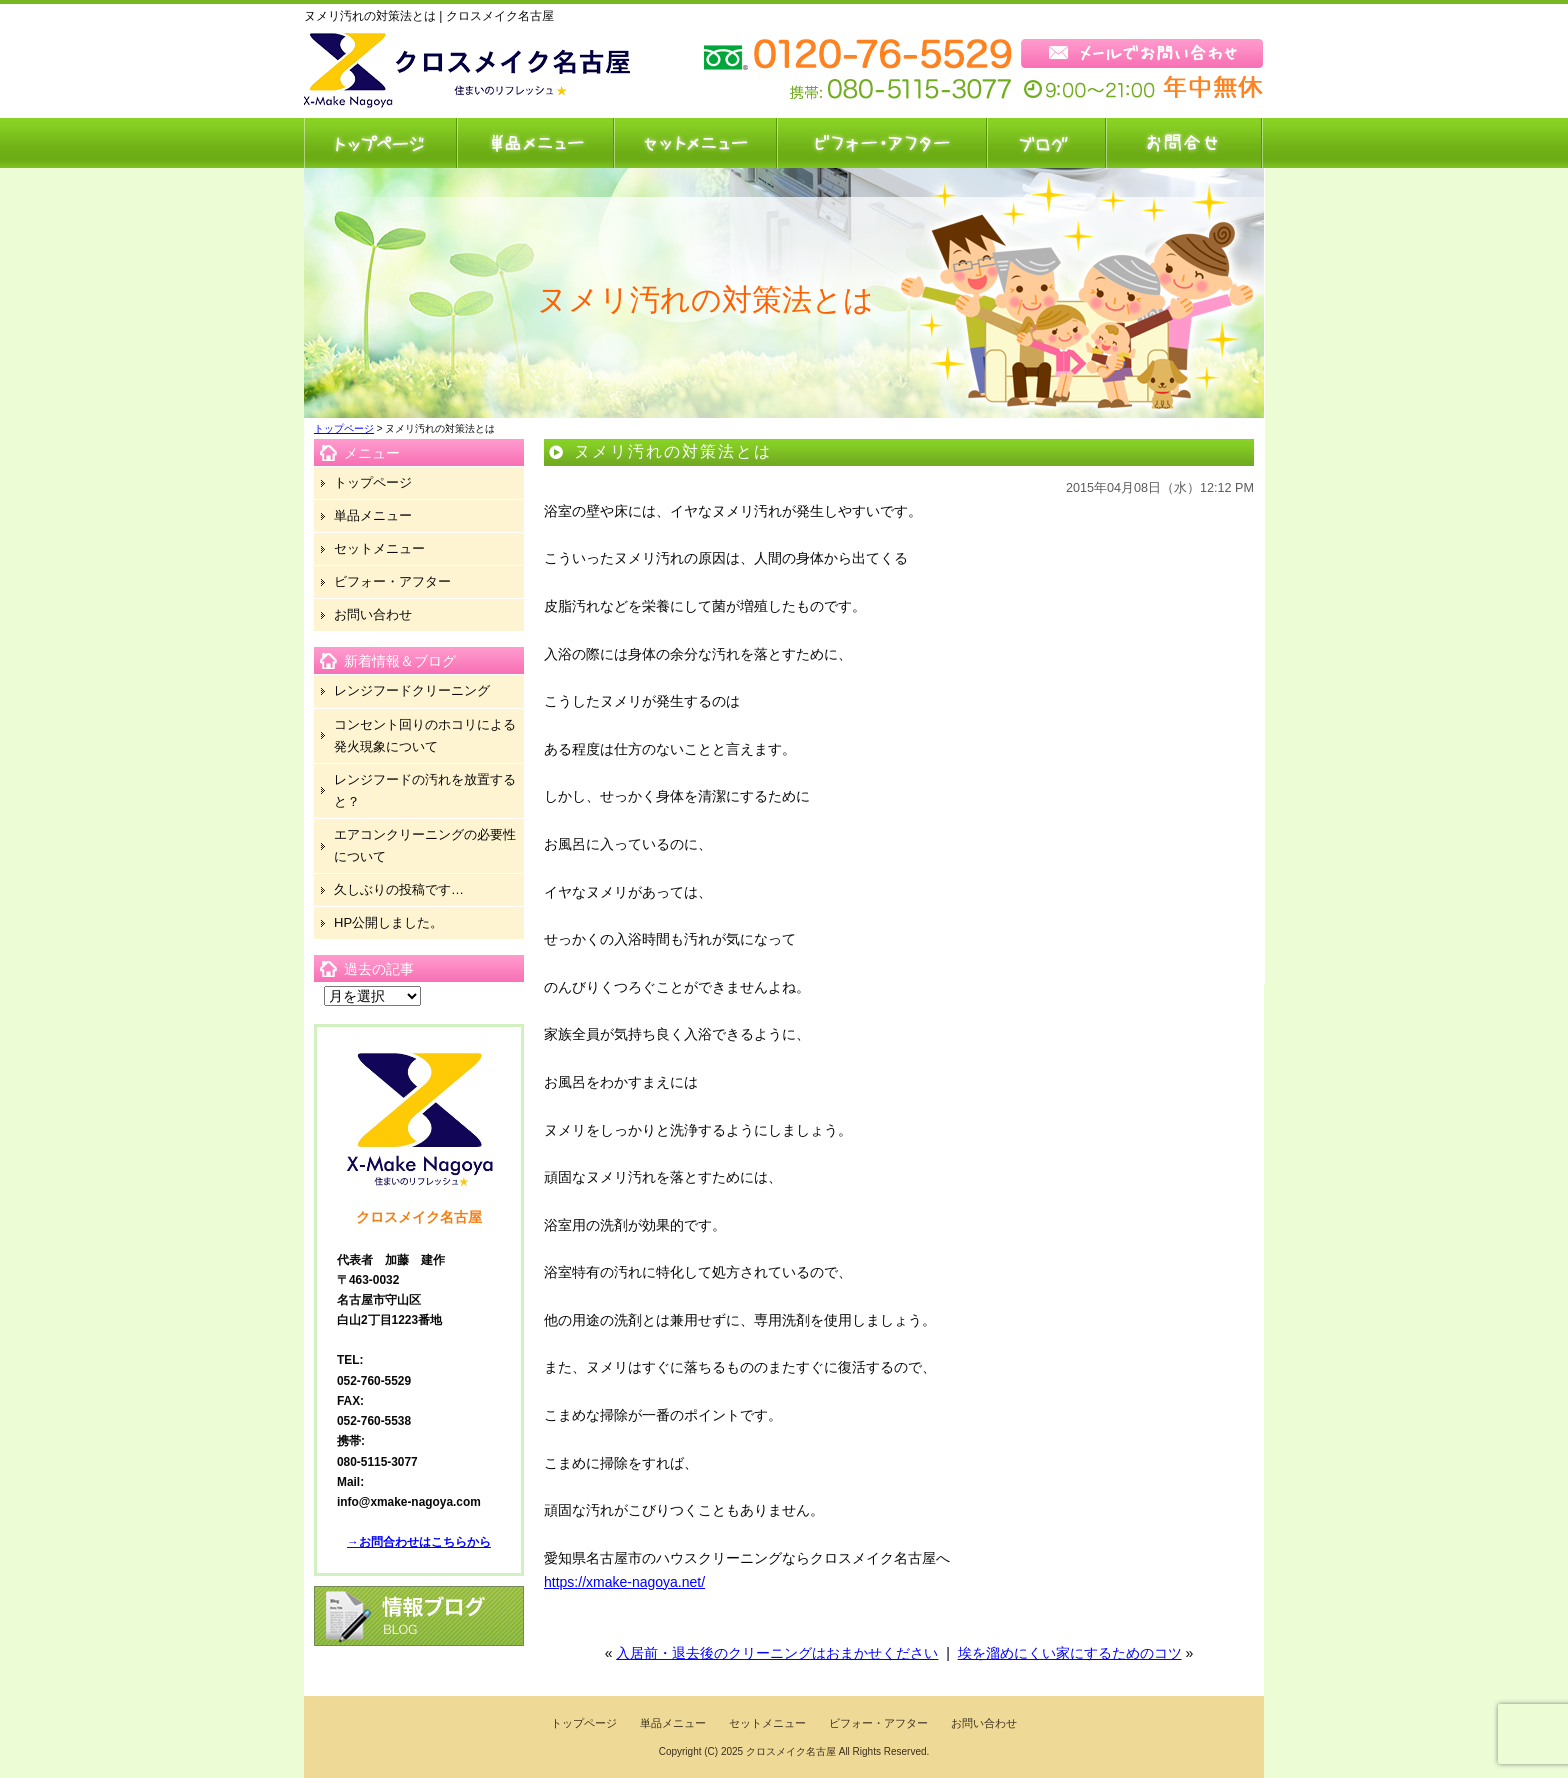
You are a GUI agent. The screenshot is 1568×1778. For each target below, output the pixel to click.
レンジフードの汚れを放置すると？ (425, 790)
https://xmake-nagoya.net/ (624, 1582)
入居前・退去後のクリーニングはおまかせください (777, 1653)
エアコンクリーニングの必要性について (425, 845)
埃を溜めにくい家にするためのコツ (1070, 1653)
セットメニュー (694, 143)
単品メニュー (534, 143)
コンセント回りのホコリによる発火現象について (425, 735)
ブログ (1045, 143)
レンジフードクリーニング (412, 690)
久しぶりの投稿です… (399, 889)
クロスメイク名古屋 (791, 1751)
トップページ (380, 143)
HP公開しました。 (388, 922)
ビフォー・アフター (881, 143)
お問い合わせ (1184, 143)
